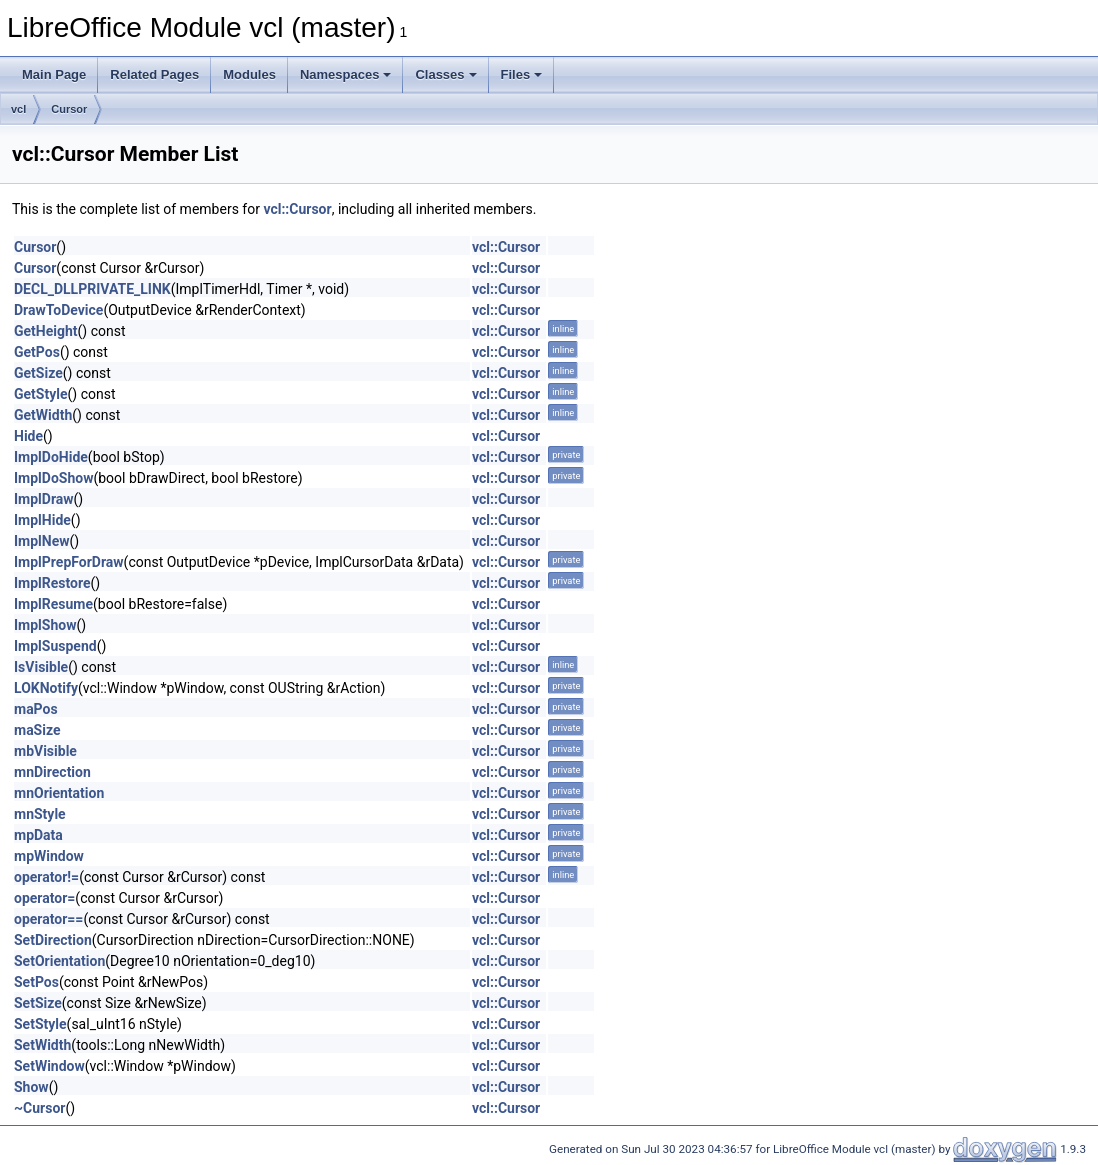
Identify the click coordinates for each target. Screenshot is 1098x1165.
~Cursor (39, 1108)
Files (522, 74)
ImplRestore (52, 583)
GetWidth (43, 415)
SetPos (36, 982)
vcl (18, 109)
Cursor (69, 109)
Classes (445, 74)
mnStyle (40, 814)
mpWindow (49, 856)
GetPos (37, 352)
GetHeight (46, 331)
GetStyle (41, 394)
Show (31, 1087)
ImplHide (42, 520)
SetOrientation (59, 961)
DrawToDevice (58, 310)
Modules (249, 74)
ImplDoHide (51, 457)
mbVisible (45, 751)
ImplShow (45, 625)
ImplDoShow (53, 478)
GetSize (38, 373)
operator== (48, 919)
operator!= (46, 877)
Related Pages (154, 74)
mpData (38, 835)
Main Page (54, 74)
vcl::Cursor (297, 209)
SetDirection (53, 940)
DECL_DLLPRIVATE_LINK (92, 289)
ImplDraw (44, 499)
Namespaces (346, 74)
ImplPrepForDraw (69, 562)
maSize (37, 730)
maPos (36, 709)
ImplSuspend (55, 646)
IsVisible (41, 667)
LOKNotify (46, 688)
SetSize (38, 1003)
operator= (44, 898)
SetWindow (49, 1066)
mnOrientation (59, 793)
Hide (28, 436)
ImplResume (53, 604)
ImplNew (42, 541)
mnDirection (52, 772)
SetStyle (40, 1024)
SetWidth (42, 1045)
